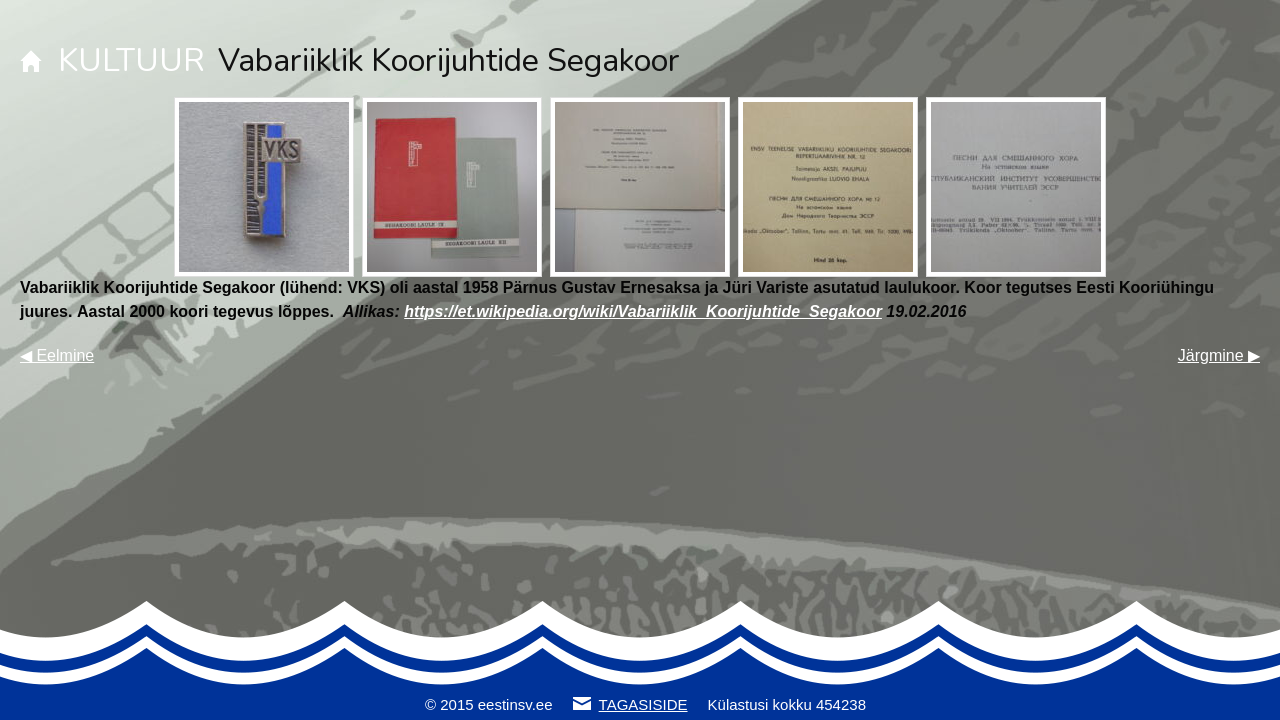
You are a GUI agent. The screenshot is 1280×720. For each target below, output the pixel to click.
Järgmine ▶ (1219, 355)
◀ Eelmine (57, 355)
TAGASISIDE (643, 704)
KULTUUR (131, 60)
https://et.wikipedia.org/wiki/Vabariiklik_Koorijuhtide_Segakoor (643, 311)
